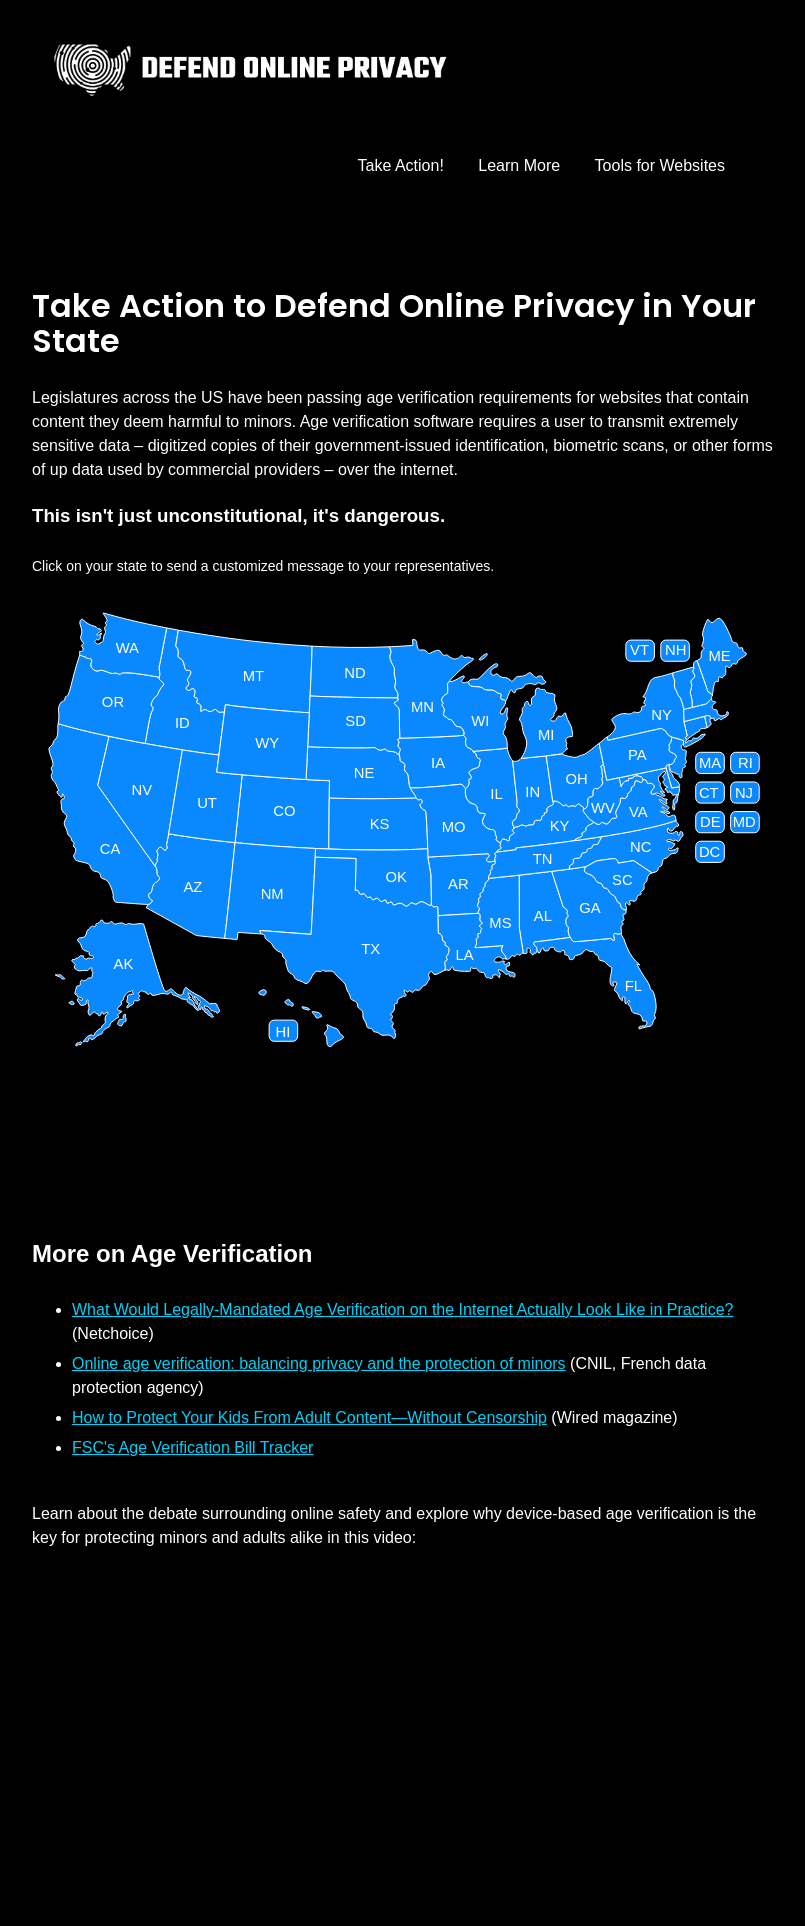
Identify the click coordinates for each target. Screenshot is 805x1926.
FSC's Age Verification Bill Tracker (192, 1447)
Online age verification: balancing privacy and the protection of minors (319, 1363)
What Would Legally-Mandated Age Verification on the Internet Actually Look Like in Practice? (402, 1309)
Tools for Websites (660, 165)
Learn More (519, 165)
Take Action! (401, 165)
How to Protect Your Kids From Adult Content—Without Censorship (309, 1417)
